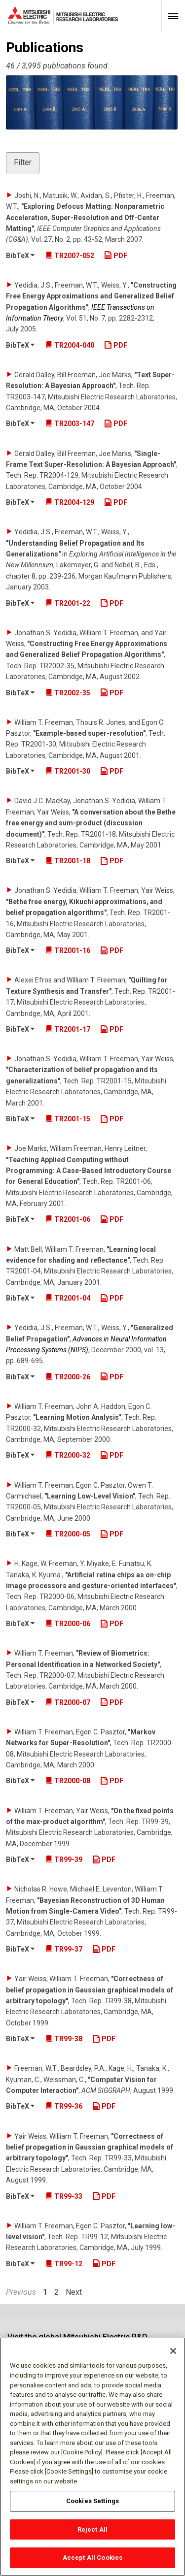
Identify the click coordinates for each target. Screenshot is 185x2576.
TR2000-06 (68, 1624)
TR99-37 (64, 1949)
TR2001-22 (68, 603)
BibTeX (20, 256)
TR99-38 (64, 2039)
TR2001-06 (68, 1219)
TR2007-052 (70, 256)
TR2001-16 (68, 950)
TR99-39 (64, 1859)
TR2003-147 (70, 423)
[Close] (173, 2351)
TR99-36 (64, 2106)
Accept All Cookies (92, 2557)
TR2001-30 (68, 771)
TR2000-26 (68, 1377)
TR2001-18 (68, 861)
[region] (92, 2456)
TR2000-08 (68, 1781)
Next (74, 2292)
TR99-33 (64, 2196)
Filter (23, 162)
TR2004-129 (70, 502)
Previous (21, 2292)
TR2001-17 (68, 1029)
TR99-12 (64, 2264)
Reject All (92, 2529)
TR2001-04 (68, 1298)
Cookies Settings (92, 2501)
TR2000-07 (68, 1702)
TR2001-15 (68, 1119)
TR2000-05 (68, 1534)
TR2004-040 (70, 345)
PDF (115, 256)
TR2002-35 (68, 693)
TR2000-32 (68, 1455)
